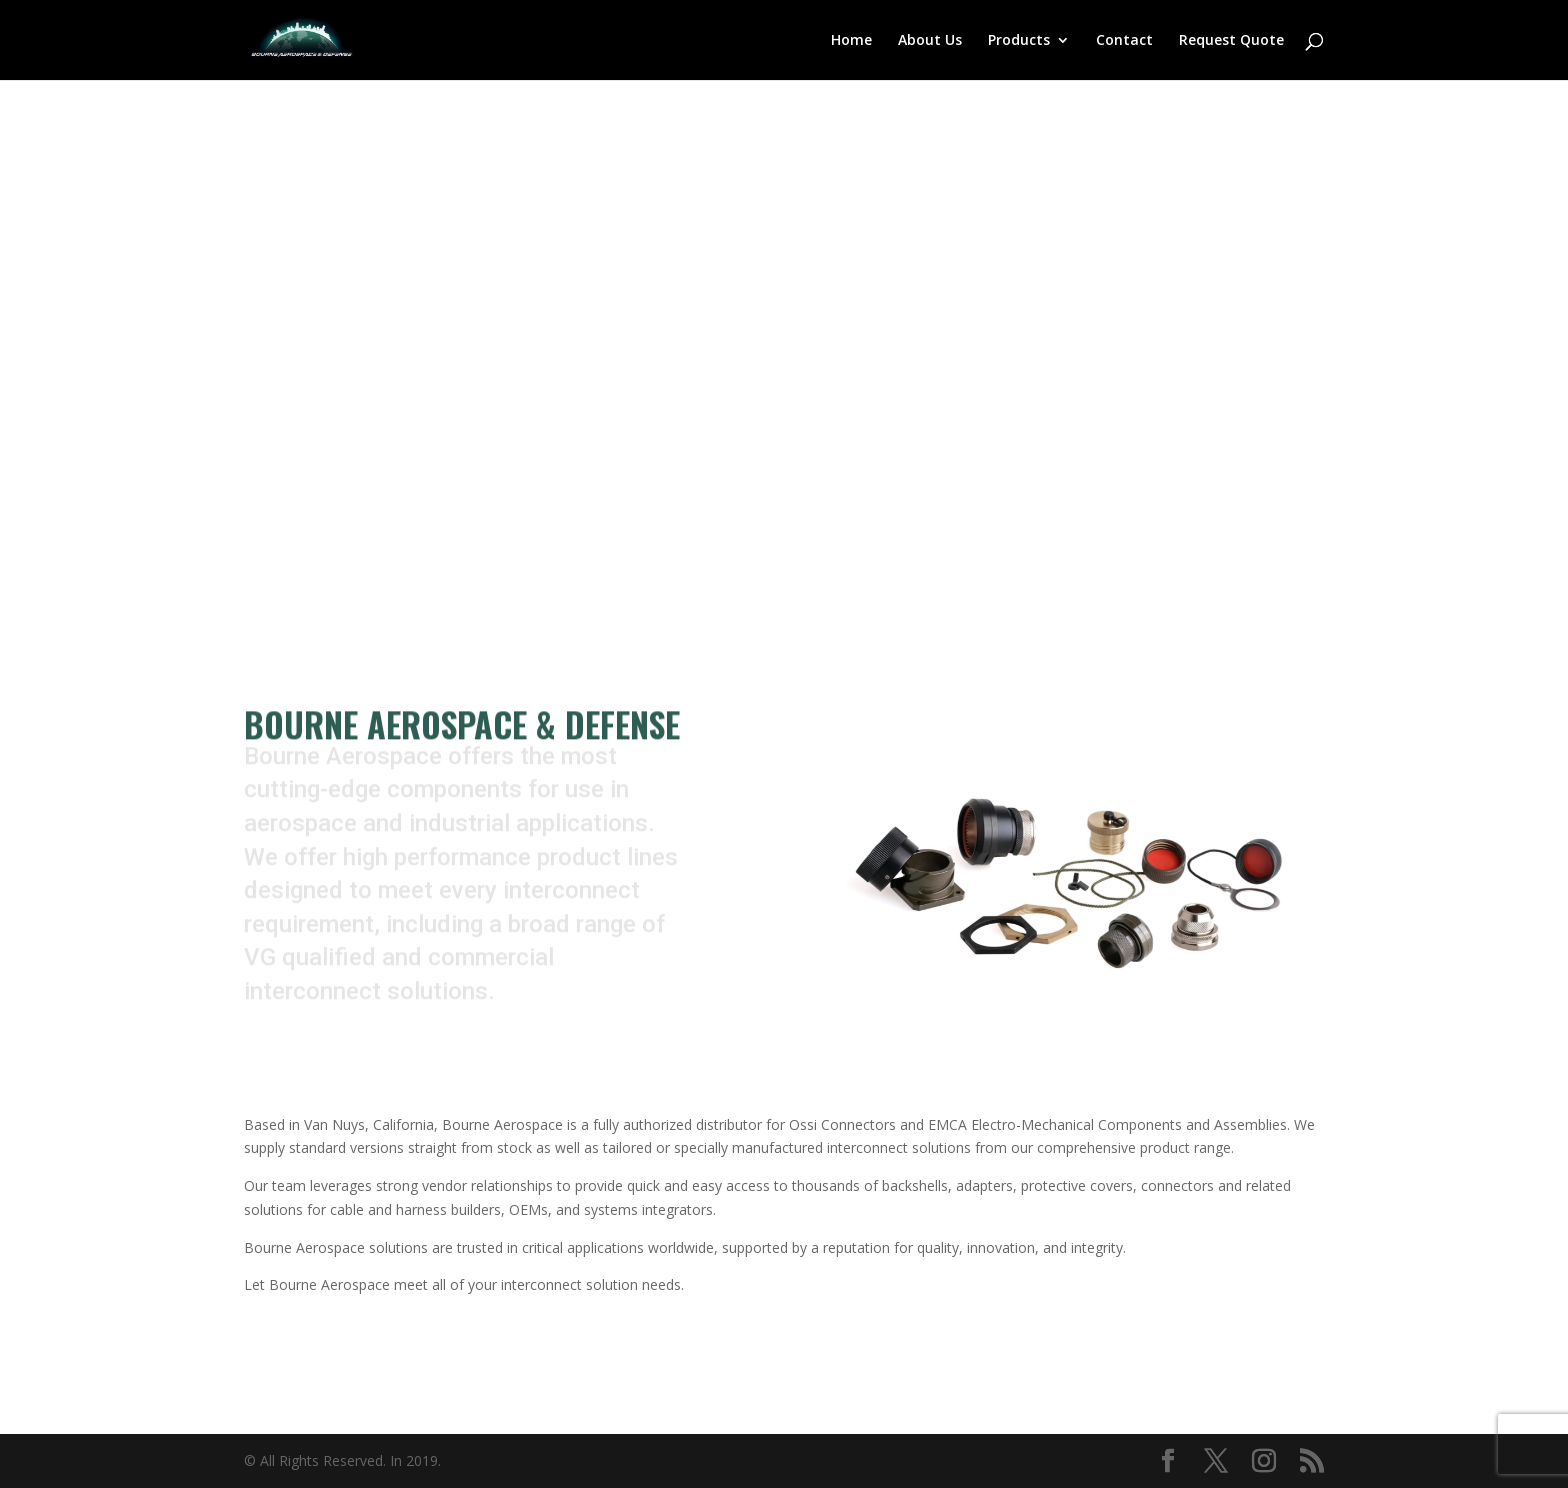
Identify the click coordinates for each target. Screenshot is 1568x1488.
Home (851, 41)
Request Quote (1231, 41)
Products (1019, 41)
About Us (930, 41)
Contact (1124, 41)
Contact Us (363, 459)
